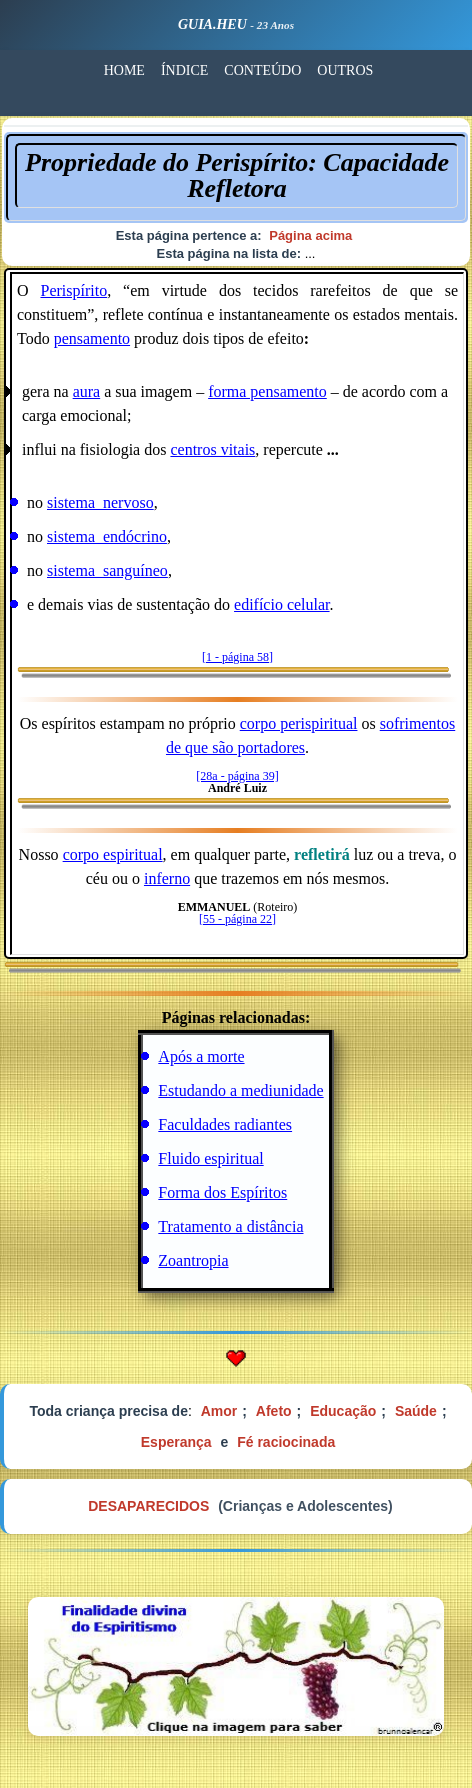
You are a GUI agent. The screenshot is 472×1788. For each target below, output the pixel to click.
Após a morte (201, 1056)
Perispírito (73, 290)
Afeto (274, 1411)
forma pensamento (267, 391)
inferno (167, 878)
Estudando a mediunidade (240, 1090)
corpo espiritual (113, 854)
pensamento (92, 338)
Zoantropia (193, 1260)
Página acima (310, 235)
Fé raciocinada (286, 1442)
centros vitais (212, 449)
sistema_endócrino (107, 536)
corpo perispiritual (299, 723)
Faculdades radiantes (225, 1124)
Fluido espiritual (210, 1158)
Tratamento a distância (230, 1226)
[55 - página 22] (237, 919)
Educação (343, 1411)
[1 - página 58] (237, 657)
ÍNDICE (184, 70)
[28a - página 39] (237, 776)
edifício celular (282, 604)
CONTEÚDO (262, 70)
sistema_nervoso (100, 502)
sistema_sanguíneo (107, 570)
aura (87, 391)
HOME (124, 70)
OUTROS (345, 70)
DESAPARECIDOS (148, 1506)
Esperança (176, 1442)
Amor (219, 1411)
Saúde (416, 1411)
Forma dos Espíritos (222, 1192)
